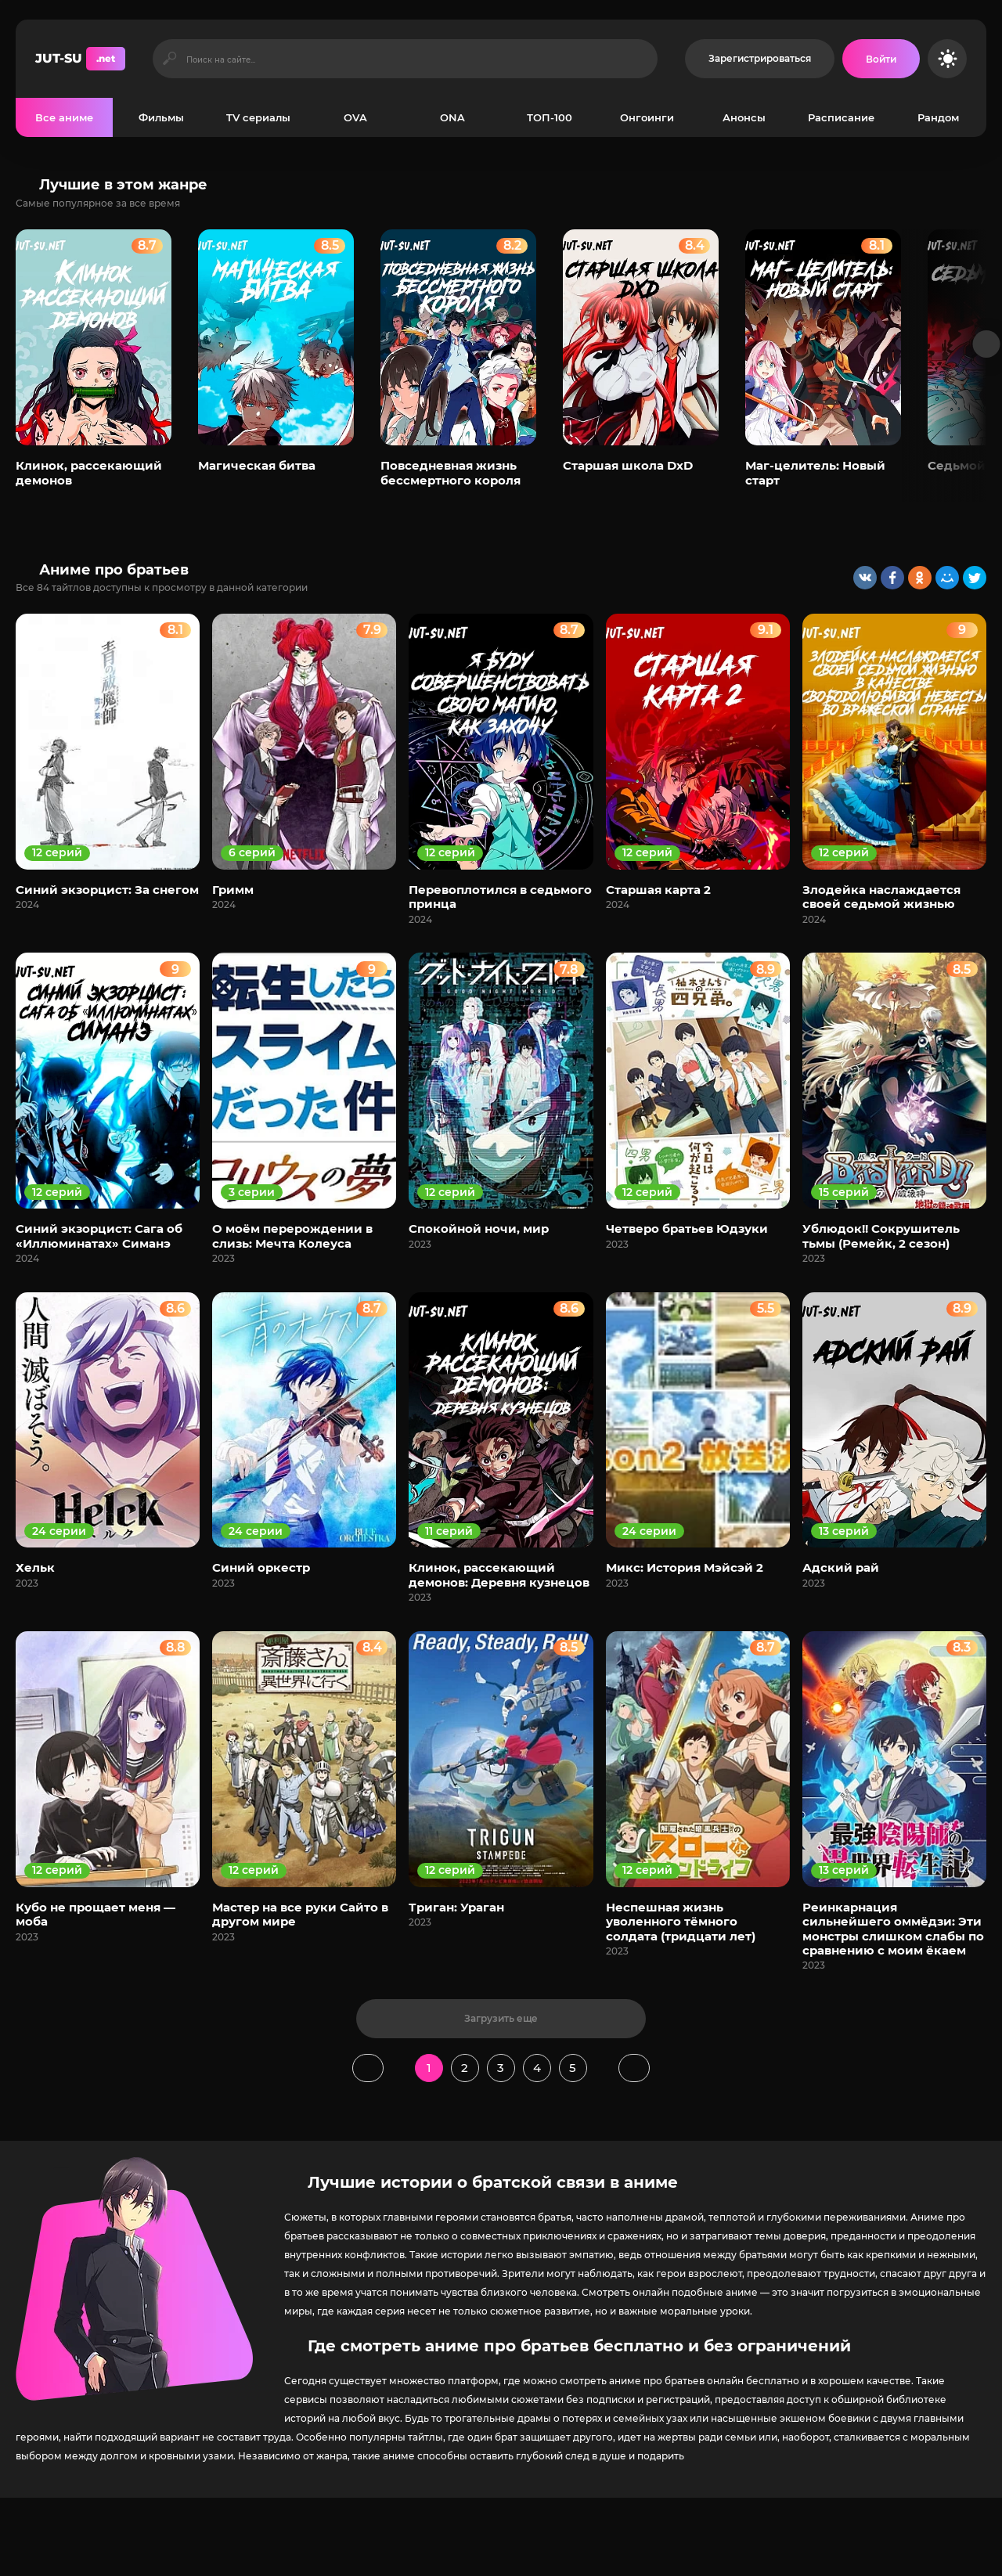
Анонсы (744, 117)
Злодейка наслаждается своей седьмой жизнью (881, 896)
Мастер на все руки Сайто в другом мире (300, 1914)
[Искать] (169, 58)
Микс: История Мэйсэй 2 (684, 1567)
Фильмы (161, 117)
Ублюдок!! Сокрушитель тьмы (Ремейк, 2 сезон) (881, 1235)
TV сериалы (258, 117)
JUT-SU (80, 58)
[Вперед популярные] (986, 344)
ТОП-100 (549, 117)
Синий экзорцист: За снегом (107, 889)
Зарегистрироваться (759, 58)
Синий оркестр (261, 1567)
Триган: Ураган (456, 1907)
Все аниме (64, 117)
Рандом (938, 117)
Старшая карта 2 (658, 889)
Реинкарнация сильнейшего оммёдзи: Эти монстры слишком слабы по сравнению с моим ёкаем (893, 1929)
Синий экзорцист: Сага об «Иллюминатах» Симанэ (99, 1235)
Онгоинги (647, 117)
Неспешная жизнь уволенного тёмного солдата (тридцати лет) (680, 1922)
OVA (355, 117)
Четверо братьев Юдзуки (687, 1228)
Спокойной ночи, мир (479, 1228)
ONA (452, 117)
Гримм (233, 889)
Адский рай (840, 1567)
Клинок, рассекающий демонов (89, 472)
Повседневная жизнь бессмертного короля (450, 472)
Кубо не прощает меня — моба (95, 1914)
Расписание (841, 117)
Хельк (35, 1567)
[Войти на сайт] (881, 58)
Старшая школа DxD (628, 465)
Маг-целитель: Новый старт (815, 472)
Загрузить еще (501, 2018)
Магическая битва (256, 465)
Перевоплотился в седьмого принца (500, 896)
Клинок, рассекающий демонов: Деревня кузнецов (499, 1574)
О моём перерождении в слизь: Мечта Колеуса (292, 1235)
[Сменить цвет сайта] (947, 58)
